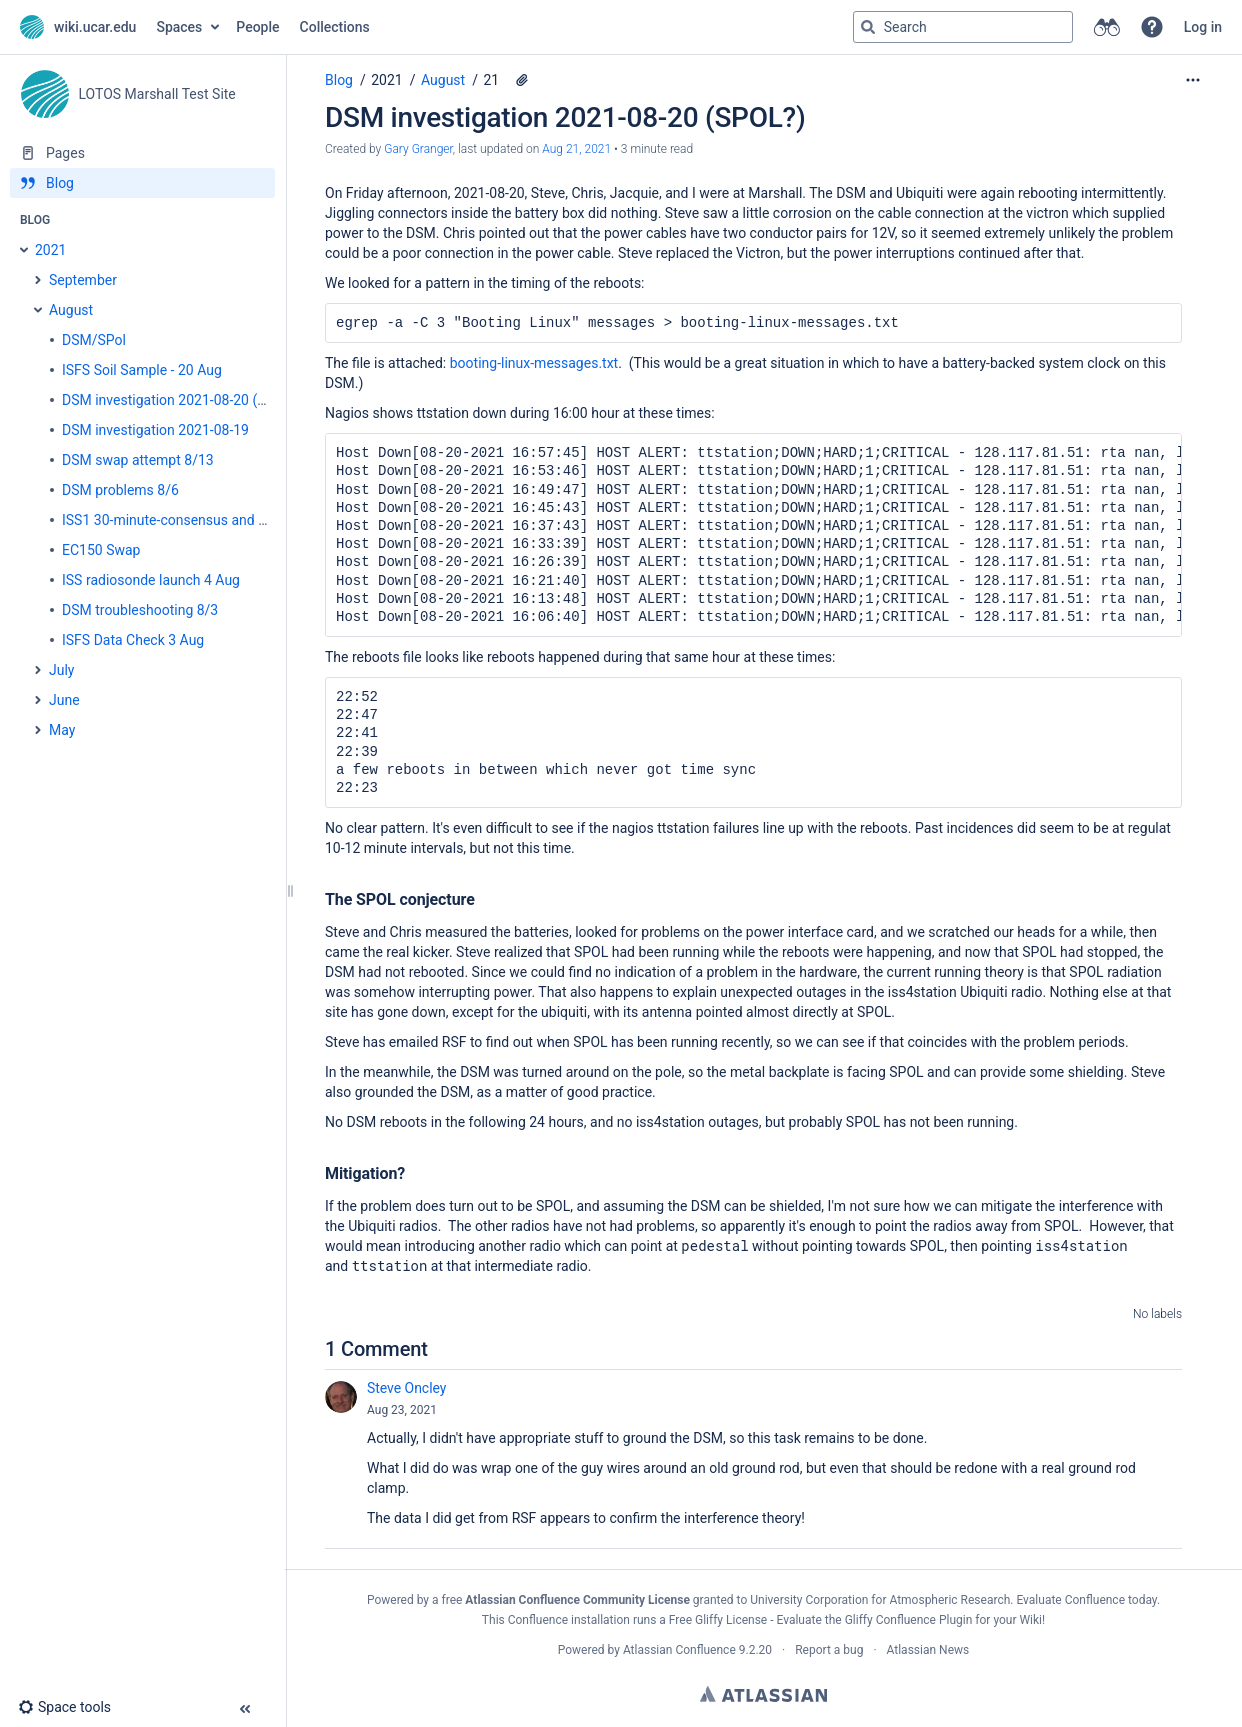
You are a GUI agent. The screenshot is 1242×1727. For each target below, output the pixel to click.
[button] (1152, 27)
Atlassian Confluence (679, 1650)
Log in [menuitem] (1203, 27)
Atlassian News (928, 1650)
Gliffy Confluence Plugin (909, 1620)
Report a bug (829, 1650)
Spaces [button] (179, 27)
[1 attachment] (522, 80)
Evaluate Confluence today (1086, 1600)
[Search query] (963, 27)
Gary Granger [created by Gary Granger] (418, 149)
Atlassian (763, 1694)
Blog (339, 80)
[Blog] (142, 183)
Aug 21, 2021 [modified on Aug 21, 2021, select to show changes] (576, 149)
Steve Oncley (406, 1388)
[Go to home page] (78, 27)
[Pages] (142, 153)
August (443, 80)
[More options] (1193, 80)
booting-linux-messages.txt (534, 363)
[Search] (868, 27)
